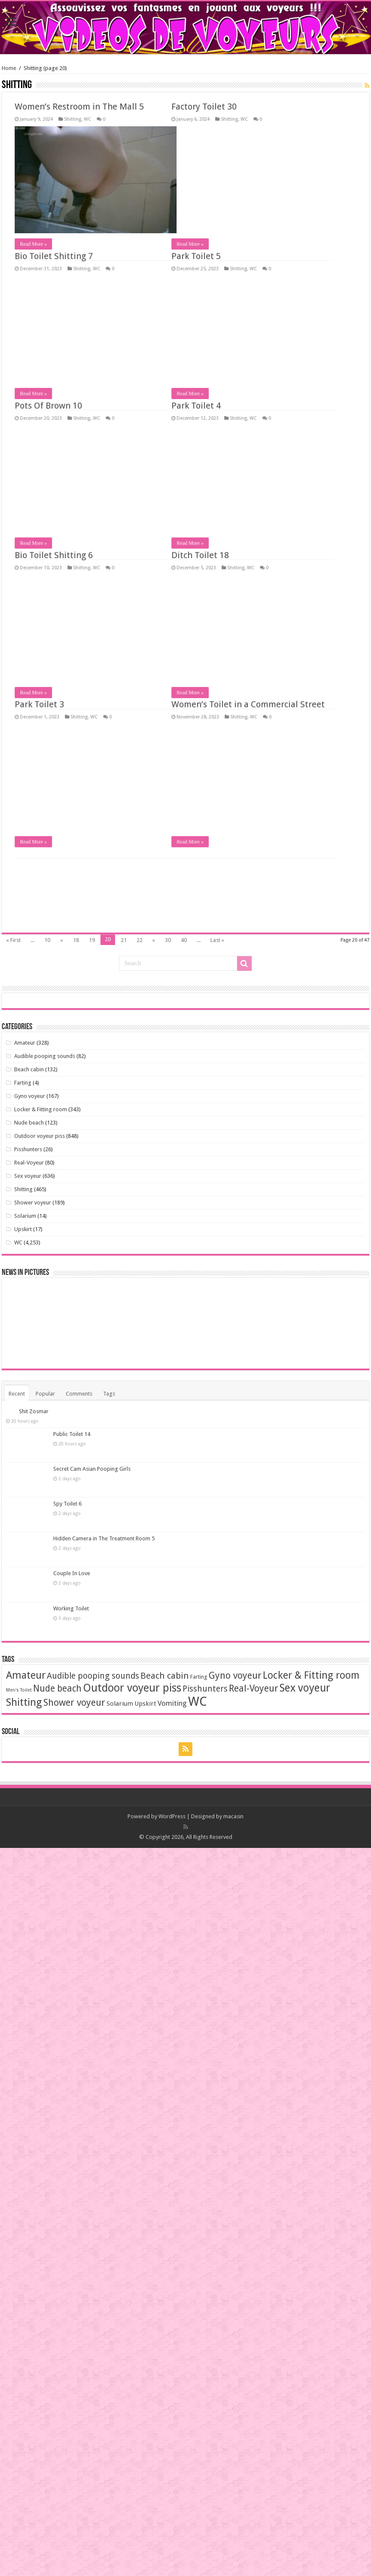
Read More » (22, 251)
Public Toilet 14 (71, 1434)
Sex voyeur (27, 1176)
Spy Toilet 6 (67, 1503)
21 (124, 940)
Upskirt (23, 1229)
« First (13, 940)
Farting (22, 1082)
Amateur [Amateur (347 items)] (26, 1675)
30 (168, 940)
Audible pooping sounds (44, 1056)
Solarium (25, 1216)
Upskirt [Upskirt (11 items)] (145, 1703)
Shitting (71, 126)
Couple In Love (71, 1573)
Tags (109, 1393)
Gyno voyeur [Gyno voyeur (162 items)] (235, 1675)
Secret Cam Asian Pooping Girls (92, 1469)
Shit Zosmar (34, 1411)
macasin (233, 1816)
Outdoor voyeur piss (39, 1136)
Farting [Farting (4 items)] (198, 1677)
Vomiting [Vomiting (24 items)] (172, 1703)
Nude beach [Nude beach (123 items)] (57, 1688)
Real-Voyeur (29, 1162)
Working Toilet (71, 1608)
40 (184, 940)
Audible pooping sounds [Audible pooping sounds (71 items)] (93, 1676)
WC (86, 126)
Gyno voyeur (29, 1096)
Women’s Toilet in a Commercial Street (80, 114)
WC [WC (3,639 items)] (197, 1701)
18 (76, 940)
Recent (17, 1393)
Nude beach (29, 1122)
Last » (217, 940)
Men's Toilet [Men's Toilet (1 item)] (19, 1690)
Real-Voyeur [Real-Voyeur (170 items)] (253, 1688)
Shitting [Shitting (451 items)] (24, 1702)
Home (9, 68)
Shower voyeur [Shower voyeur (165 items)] (74, 1702)
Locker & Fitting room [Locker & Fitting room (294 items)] (311, 1675)
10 (47, 940)
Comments (79, 1393)
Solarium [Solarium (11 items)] (119, 1703)
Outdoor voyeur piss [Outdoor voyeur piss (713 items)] (132, 1687)
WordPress (172, 1816)
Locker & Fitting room (40, 1109)
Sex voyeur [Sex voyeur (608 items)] (305, 1688)
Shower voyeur (32, 1202)
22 (140, 940)
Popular (45, 1393)
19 (92, 940)
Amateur (24, 1043)
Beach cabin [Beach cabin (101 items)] (164, 1676)
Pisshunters (28, 1149)
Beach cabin (29, 1069)
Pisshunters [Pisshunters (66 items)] (205, 1689)
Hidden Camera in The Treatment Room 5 (104, 1538)
